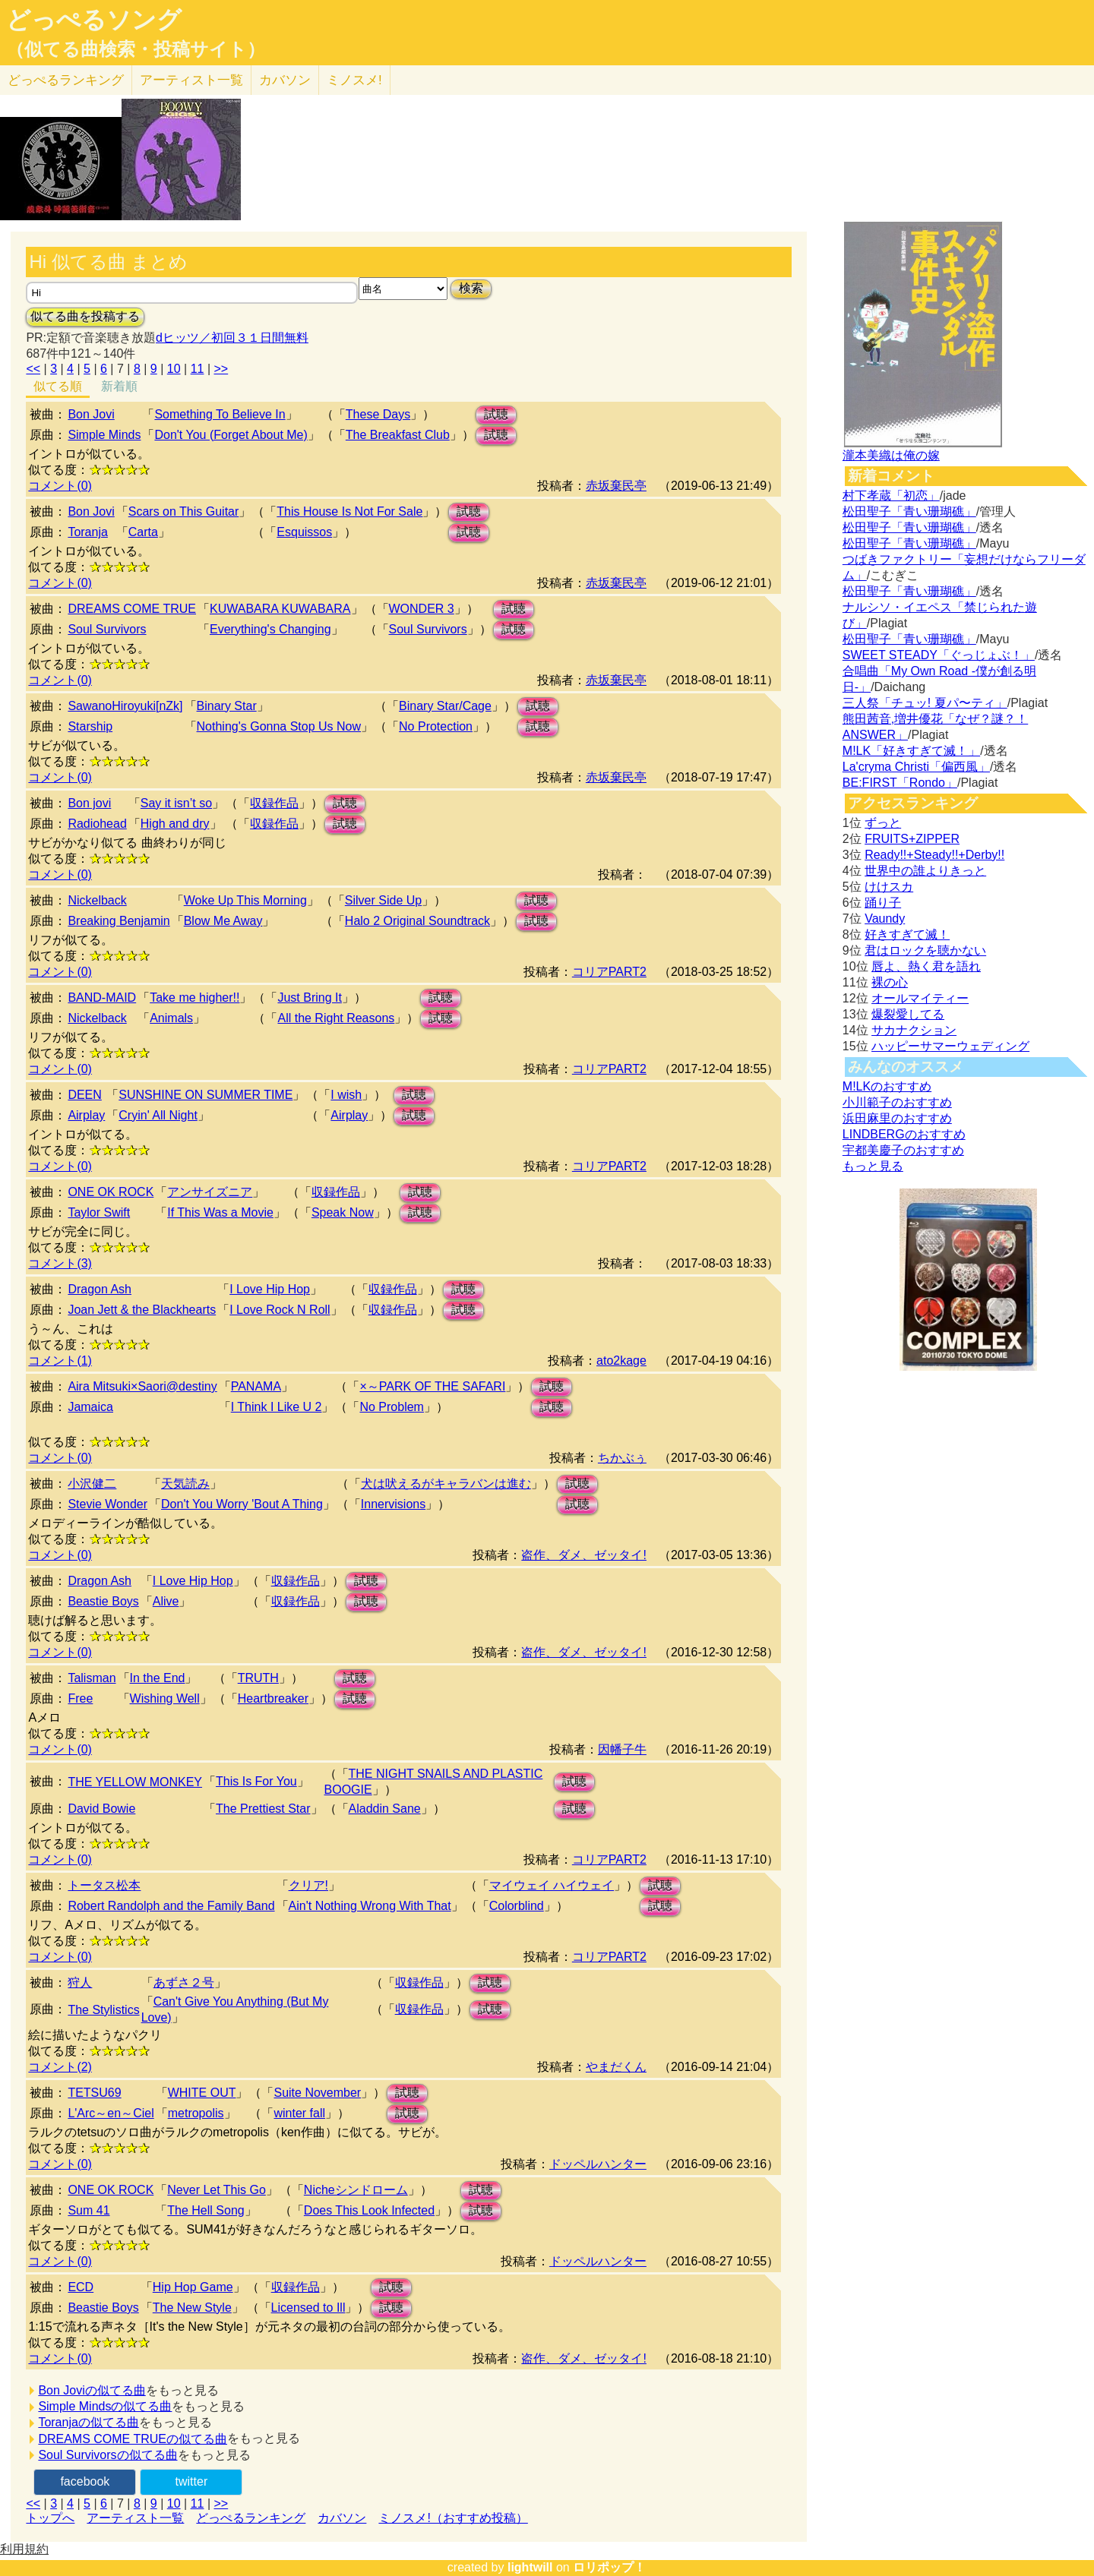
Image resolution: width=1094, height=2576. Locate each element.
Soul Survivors (107, 629)
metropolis (196, 2113)
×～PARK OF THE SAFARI (432, 1386)
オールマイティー (920, 998)
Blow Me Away (223, 920)
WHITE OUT (202, 2092)
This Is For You (256, 1781)
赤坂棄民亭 (616, 485)
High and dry (175, 823)
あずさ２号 (183, 1982)
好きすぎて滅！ (907, 934)
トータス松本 (104, 1885)
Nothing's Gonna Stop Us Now (279, 726)
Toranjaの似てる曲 (88, 2422)
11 (197, 368)
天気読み (185, 1483)
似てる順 (57, 386)
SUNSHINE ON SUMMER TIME (205, 1094)
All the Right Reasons (335, 1018)
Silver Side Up (383, 900)
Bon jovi (89, 803)
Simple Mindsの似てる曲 (105, 2406)
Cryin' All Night (158, 1115)
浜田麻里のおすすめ (897, 1118)
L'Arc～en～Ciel (110, 2113)
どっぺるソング (94, 19)
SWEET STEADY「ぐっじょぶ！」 (939, 655)
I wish (346, 1094)
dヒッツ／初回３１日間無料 (232, 337)
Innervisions (393, 1504)
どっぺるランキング (250, 2517)
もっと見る (873, 1166)
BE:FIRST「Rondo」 (900, 782)
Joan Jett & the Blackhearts (142, 1309)
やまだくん (616, 2066)
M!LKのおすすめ (887, 1086)
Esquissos (304, 532)
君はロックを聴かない (925, 950)
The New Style (192, 2307)
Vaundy (885, 918)
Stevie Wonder (107, 1504)
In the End (157, 1678)
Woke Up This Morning (245, 900)
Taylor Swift (99, 1212)
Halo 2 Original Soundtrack (417, 920)
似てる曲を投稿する (85, 316)
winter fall (299, 2113)
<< (33, 368)
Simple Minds (104, 434)
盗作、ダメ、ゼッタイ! (583, 1554)
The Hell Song (205, 2210)
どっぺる (66, 80)
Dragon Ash (99, 1289)
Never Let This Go (216, 2189)
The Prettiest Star (263, 1808)
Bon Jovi (91, 414)
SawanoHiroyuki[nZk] (125, 705)
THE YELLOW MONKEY (135, 1782)
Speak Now (342, 1212)
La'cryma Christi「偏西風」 (916, 766)
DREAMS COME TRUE (132, 608)
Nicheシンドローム (356, 2189)
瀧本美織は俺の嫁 (891, 455)
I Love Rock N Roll (279, 1309)
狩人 (80, 1982)
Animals (171, 1018)
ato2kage (621, 1360)
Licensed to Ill (308, 2307)
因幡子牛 (622, 1749)
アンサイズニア (209, 1191)
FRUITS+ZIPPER (912, 838)
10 (174, 368)
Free (80, 1698)
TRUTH (258, 1678)
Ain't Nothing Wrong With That (370, 1905)
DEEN (84, 1094)
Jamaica (90, 1406)
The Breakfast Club (398, 434)
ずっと (883, 822)
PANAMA (256, 1386)
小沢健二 (92, 1483)
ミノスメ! (354, 80)
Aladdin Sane (385, 1808)
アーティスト (191, 80)
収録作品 (274, 803)
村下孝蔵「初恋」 (891, 495)
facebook (84, 2481)
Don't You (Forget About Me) (230, 434)
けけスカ (889, 886)
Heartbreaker (273, 1698)
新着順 (119, 386)
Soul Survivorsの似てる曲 (107, 2454)
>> (220, 368)
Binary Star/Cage (445, 705)
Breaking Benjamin (118, 920)
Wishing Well (165, 1698)
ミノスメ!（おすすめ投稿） (452, 2517)
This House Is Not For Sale (349, 511)
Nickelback (97, 900)
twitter (191, 2481)
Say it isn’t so (176, 803)
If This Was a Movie (220, 1212)
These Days (378, 414)
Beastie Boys (103, 1601)
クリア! (308, 1885)
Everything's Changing (270, 629)
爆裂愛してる (907, 1014)
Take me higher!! (194, 997)
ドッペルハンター (598, 2164)
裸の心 (889, 982)
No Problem (391, 1406)
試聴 (496, 414)
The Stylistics (103, 2009)
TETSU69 (94, 2092)
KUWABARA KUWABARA (280, 608)
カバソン (285, 80)
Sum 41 (88, 2210)
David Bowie (101, 1808)
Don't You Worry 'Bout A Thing (242, 1504)
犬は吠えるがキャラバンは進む (446, 1483)
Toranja (87, 532)
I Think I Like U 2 (276, 1406)
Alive (166, 1601)
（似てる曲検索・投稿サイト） (135, 49)
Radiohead (97, 823)
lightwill (530, 2567)
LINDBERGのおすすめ (904, 1134)
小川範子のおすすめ (897, 1102)
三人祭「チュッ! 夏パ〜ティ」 (925, 702)
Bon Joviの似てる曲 (91, 2390)
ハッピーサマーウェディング (950, 1046)
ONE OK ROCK (110, 1191)
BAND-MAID (102, 997)
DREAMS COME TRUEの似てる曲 (132, 2438)
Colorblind (516, 1905)
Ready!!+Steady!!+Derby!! (934, 854)
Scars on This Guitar (183, 511)
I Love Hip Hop (269, 1289)
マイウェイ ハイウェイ (551, 1885)
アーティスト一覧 (135, 2517)
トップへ (50, 2517)
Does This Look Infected (369, 2210)
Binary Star (227, 705)
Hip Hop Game (193, 2287)
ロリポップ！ (609, 2567)
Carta (143, 532)
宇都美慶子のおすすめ (903, 1150)
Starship (90, 726)
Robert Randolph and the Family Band (171, 1905)
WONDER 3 (421, 608)
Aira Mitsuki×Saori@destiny (142, 1386)
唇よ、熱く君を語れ (926, 966)
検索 (471, 288)
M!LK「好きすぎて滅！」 (911, 750)
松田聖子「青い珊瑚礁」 (909, 511)
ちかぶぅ (622, 1457)
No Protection (436, 726)
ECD (80, 2287)
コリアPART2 (609, 971)
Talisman (91, 1678)
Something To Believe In (219, 414)
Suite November (317, 2092)
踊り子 (883, 902)
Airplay (86, 1115)
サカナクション (913, 1030)
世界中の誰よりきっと (925, 870)
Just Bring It (309, 997)
